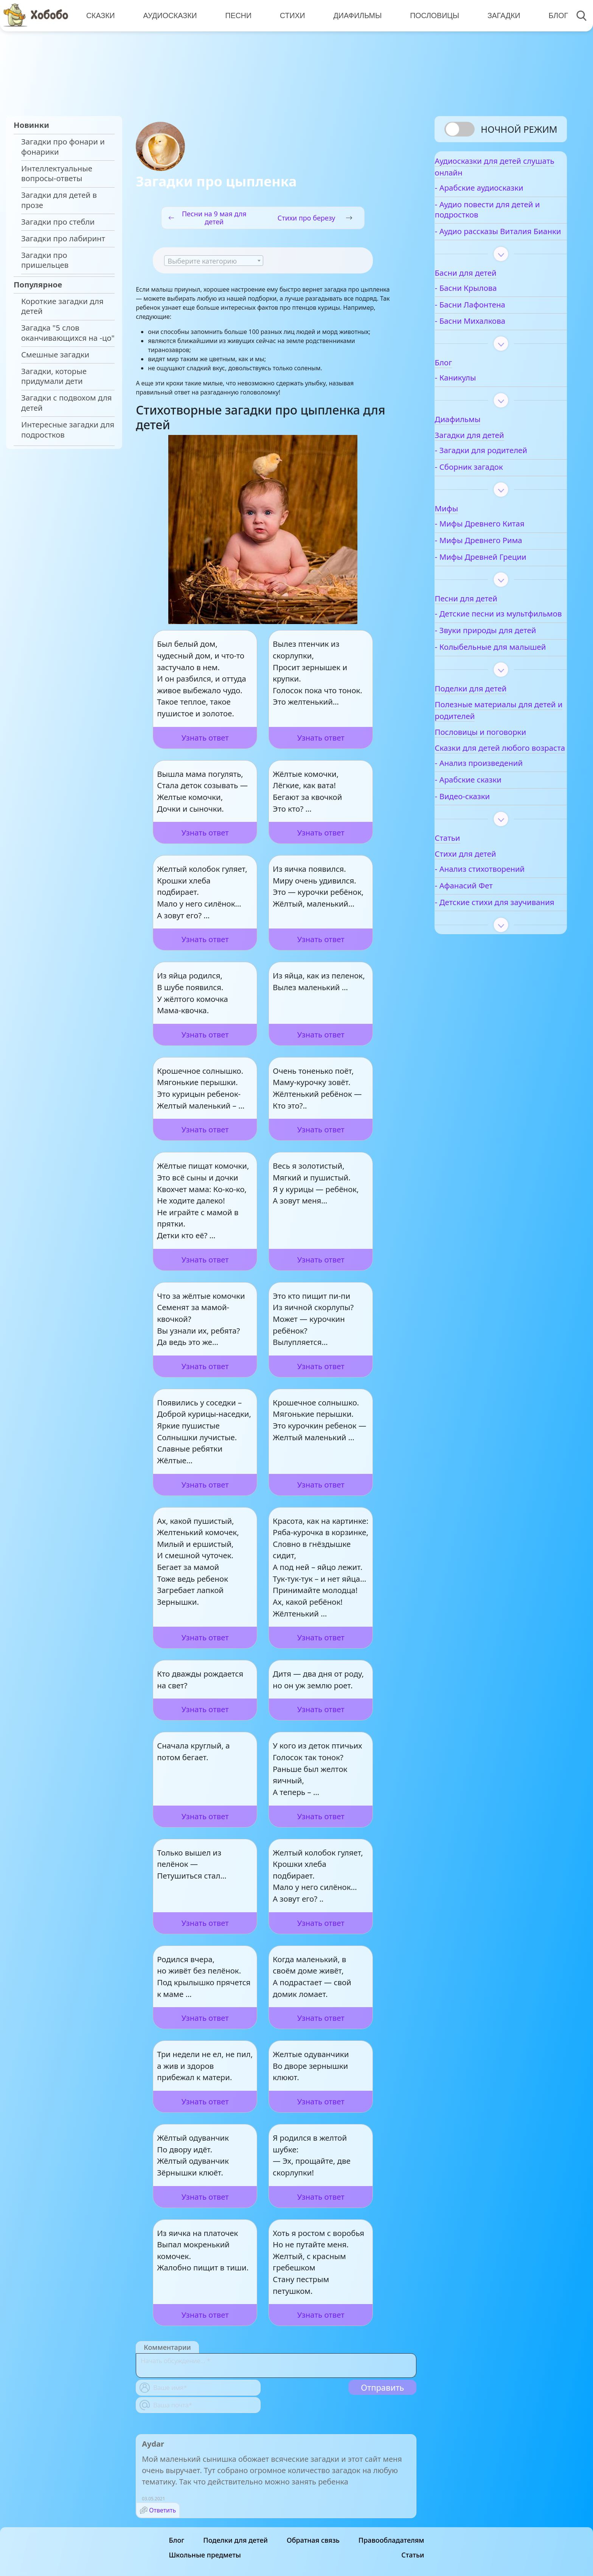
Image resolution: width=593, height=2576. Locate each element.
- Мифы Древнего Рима (502, 558)
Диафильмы (353, 15)
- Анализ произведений (503, 823)
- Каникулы (479, 396)
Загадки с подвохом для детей (66, 403)
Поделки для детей (235, 2540)
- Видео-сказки (486, 856)
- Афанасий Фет (488, 945)
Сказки (99, 15)
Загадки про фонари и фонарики (63, 147)
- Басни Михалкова (494, 339)
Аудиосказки (169, 15)
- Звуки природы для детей (498, 663)
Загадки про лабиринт (63, 238)
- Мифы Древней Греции (505, 575)
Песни (236, 15)
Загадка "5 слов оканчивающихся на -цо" (68, 333)
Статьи (412, 2554)
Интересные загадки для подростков (67, 429)
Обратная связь (313, 2540)
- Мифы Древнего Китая (504, 542)
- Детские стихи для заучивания (495, 967)
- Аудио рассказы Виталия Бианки (490, 244)
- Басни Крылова (490, 306)
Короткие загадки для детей (62, 306)
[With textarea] (276, 2365)
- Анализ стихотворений (504, 929)
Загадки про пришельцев (44, 260)
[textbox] (214, 261)
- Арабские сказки (492, 839)
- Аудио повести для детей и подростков (496, 217)
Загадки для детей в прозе (59, 200)
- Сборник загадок (493, 485)
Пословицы (429, 15)
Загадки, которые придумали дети (54, 376)
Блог (551, 15)
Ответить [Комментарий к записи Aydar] (162, 2510)
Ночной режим (519, 129)
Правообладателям (391, 2540)
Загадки (497, 15)
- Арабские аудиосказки (503, 196)
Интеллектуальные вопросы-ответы (56, 173)
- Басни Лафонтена (494, 322)
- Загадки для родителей (505, 468)
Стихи (289, 15)
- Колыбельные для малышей (495, 690)
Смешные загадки (55, 354)
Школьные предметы (205, 2554)
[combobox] (213, 260)
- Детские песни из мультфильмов (494, 637)
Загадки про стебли (58, 222)
